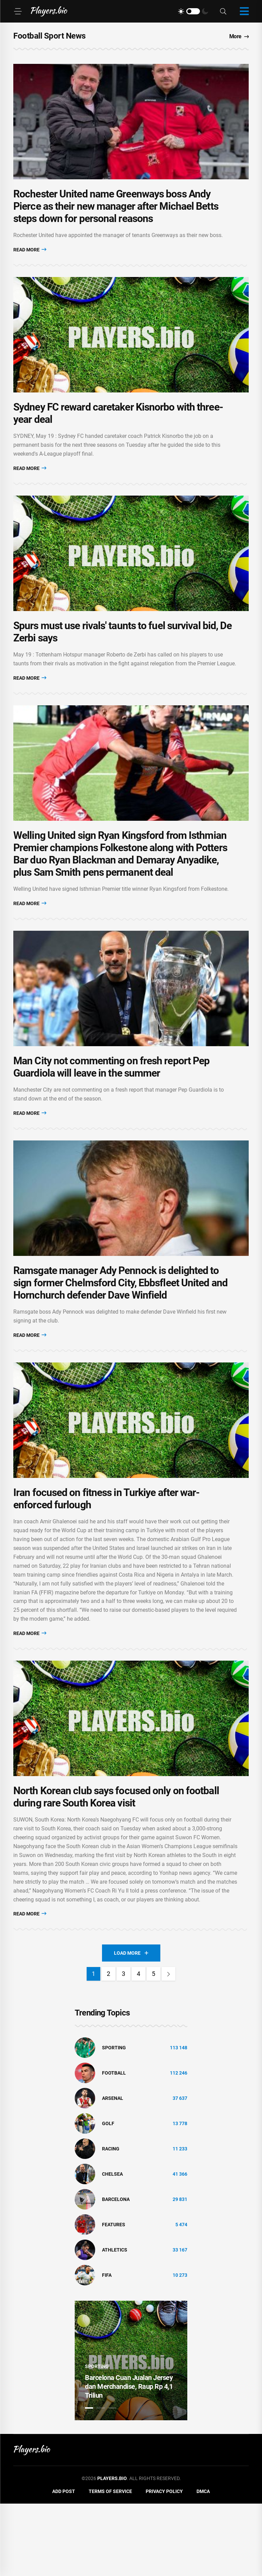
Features (113, 2297)
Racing (110, 2221)
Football (114, 2145)
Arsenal (112, 2170)
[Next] (168, 2046)
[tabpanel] (131, 2433)
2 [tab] (101, 2480)
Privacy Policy (164, 2563)
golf (108, 2196)
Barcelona (116, 2271)
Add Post (63, 2563)
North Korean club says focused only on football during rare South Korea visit (116, 1869)
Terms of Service (110, 2563)
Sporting (114, 2120)
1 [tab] (89, 2480)
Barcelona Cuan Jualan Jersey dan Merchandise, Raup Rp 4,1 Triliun (129, 2459)
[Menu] (17, 11)
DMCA (203, 2563)
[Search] (223, 11)
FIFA (107, 2347)
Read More (29, 259)
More (239, 36)
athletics (114, 2322)
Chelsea (112, 2246)
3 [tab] (112, 2480)
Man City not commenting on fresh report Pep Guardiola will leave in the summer (111, 1112)
